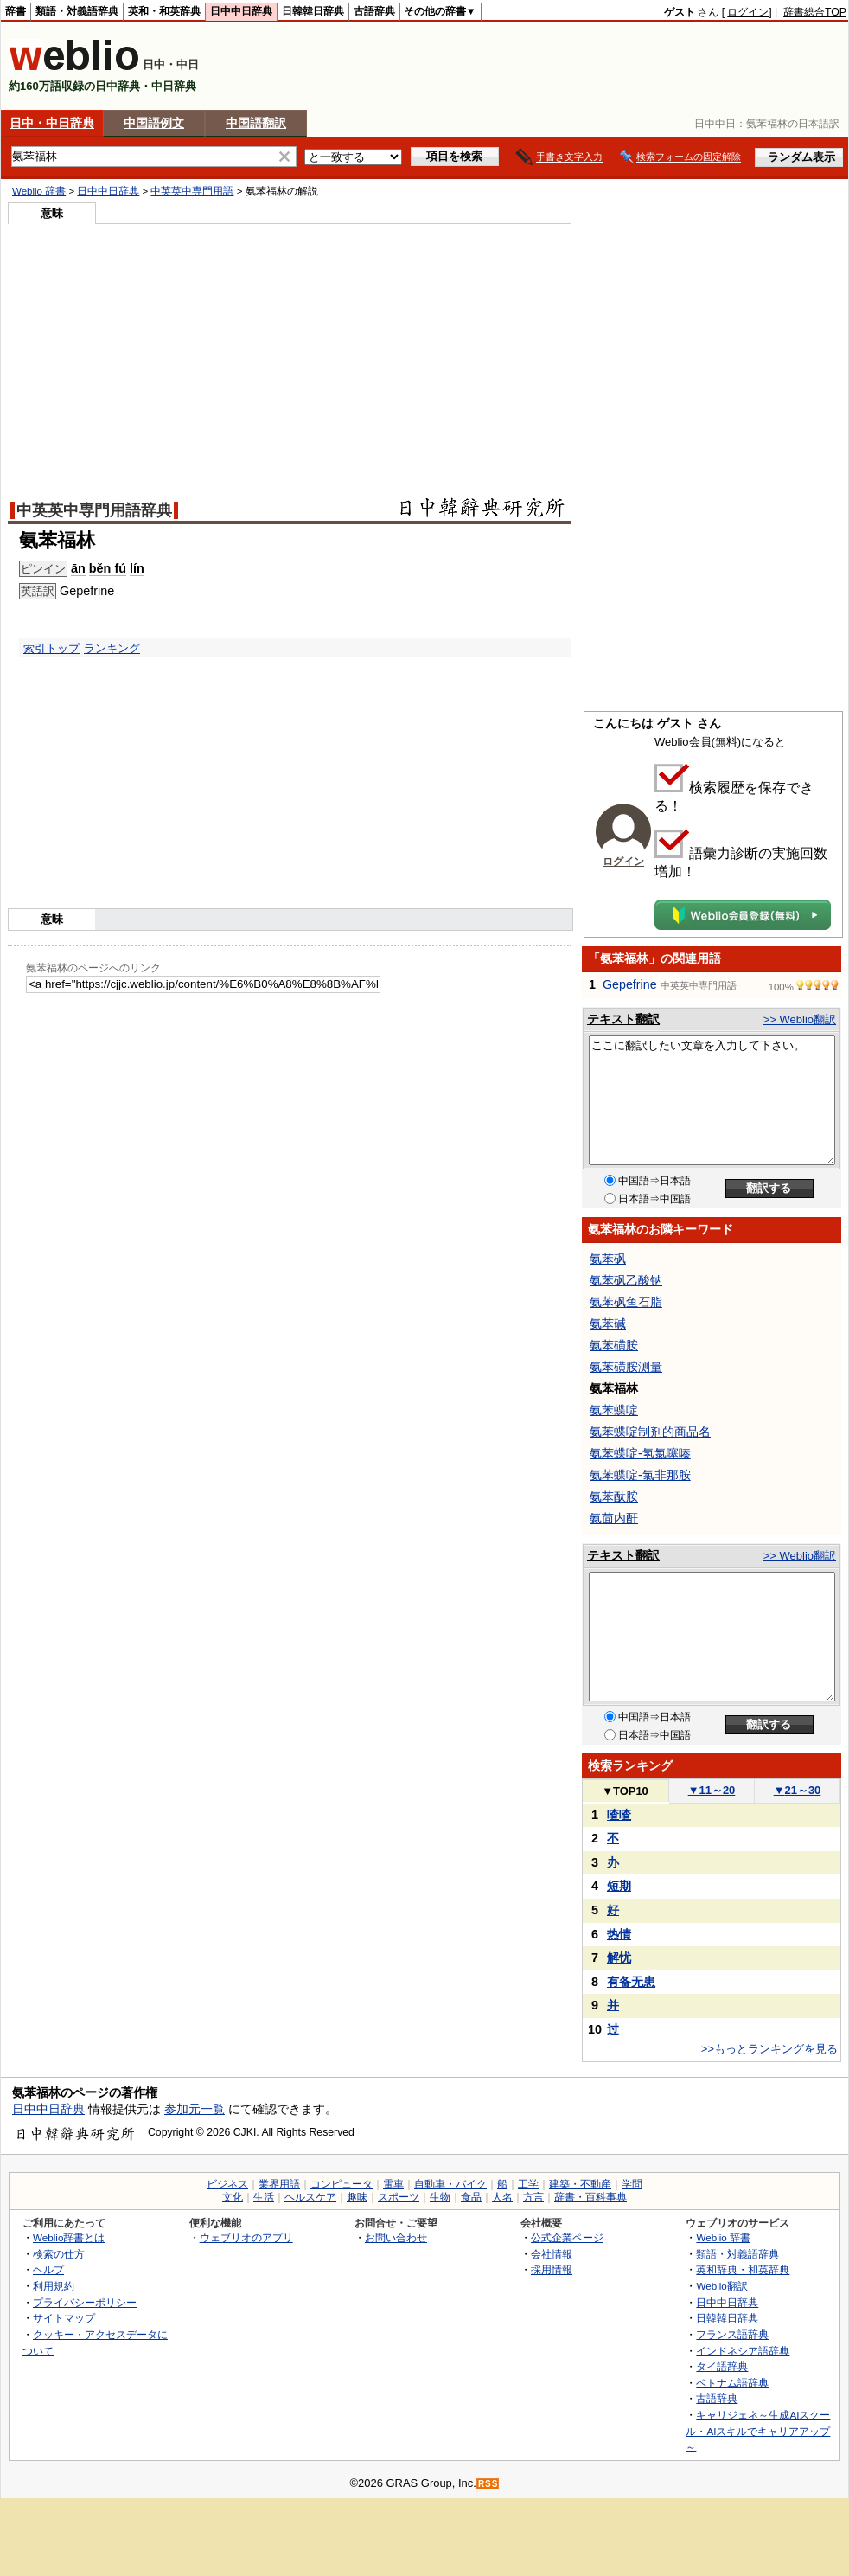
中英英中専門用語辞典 (94, 510)
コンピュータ (341, 2184)
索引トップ (51, 648)
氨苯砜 (608, 1259)
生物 (440, 2197)
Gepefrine (630, 984)
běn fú (107, 568)
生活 (263, 2197)
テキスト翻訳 (623, 1019)
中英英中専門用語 (191, 191)
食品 (471, 2197)
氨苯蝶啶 (614, 1410)
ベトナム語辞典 (732, 2382)
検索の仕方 (59, 2253)
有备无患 (631, 1982)
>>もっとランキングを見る (769, 2048)
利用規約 (53, 2285)
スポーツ (398, 2197)
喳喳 (619, 1815)
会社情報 (551, 2253)
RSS (488, 2484)
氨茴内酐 (614, 1518)
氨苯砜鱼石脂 (626, 1302)
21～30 (797, 1790)
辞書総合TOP (814, 12)
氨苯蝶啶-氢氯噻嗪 (640, 1453)
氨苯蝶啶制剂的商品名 (650, 1432)
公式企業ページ (567, 2237)
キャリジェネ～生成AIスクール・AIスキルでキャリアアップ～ (758, 2430)
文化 (232, 2197)
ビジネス (227, 2184)
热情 (619, 1934)
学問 (632, 2184)
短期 (619, 1886)
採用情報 (551, 2269)
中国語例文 (154, 123)
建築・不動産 (580, 2184)
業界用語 (279, 2184)
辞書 (15, 11)
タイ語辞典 (722, 2366)
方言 (533, 2197)
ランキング (112, 648)
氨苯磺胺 (614, 1345)
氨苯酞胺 (614, 1496)
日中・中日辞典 (52, 123)
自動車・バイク (450, 2184)
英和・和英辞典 (164, 11)
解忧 (619, 1957)
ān (78, 568)
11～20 (712, 1790)
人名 (502, 2197)
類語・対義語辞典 (76, 11)
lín (137, 568)
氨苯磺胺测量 (626, 1367)
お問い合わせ (396, 2237)
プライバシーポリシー (85, 2302)
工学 (528, 2184)
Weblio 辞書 (39, 191)
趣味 (357, 2197)
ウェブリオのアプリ (246, 2237)
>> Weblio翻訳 (799, 1019)
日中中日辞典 (241, 11)
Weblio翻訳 (721, 2285)
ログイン (748, 12)
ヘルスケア (310, 2197)
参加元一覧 (194, 2109)
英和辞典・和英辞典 (742, 2269)
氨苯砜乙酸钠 (626, 1280)
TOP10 (625, 1791)
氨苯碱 (608, 1323)
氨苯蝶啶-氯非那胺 (640, 1475)
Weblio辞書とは (69, 2237)
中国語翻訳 (256, 123)
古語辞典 (374, 11)
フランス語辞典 (732, 2334)
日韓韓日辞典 (313, 11)
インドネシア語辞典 (742, 2350)
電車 (393, 2184)
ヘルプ (48, 2269)
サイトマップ (64, 2317)
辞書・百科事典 (590, 2197)
